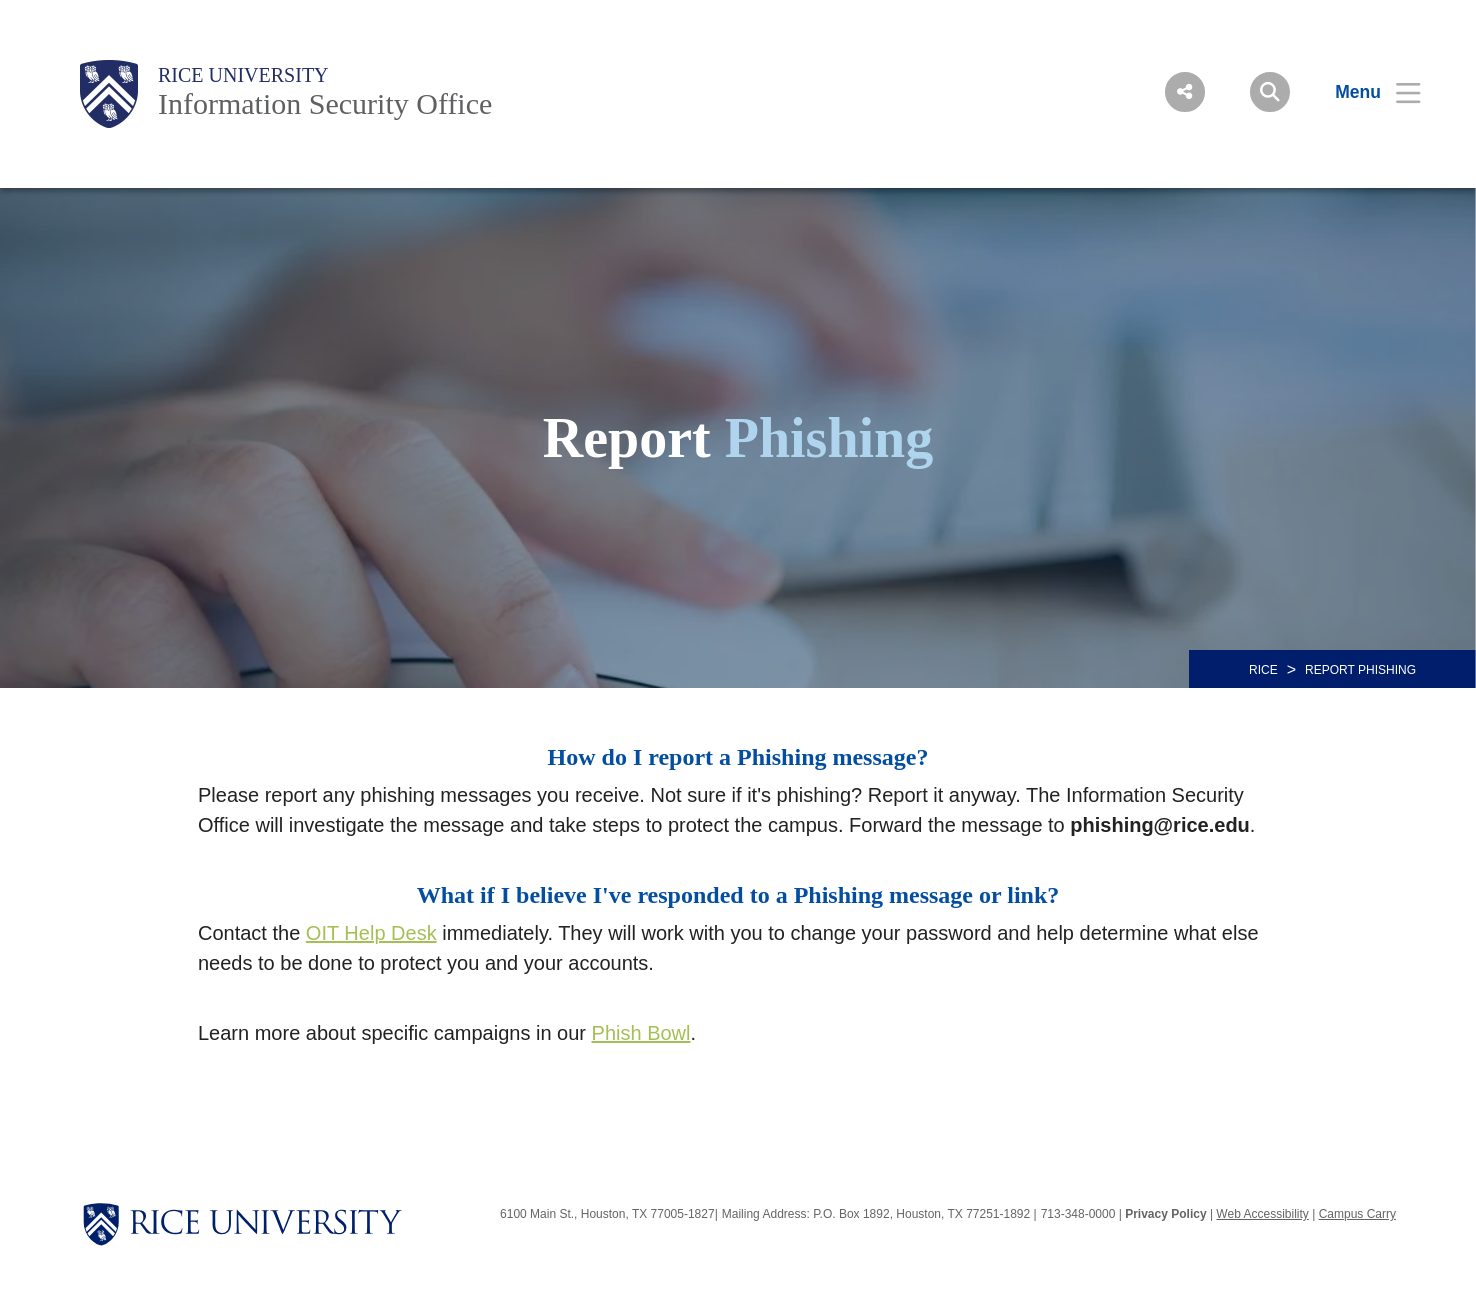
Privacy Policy (1165, 1214)
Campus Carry (1357, 1214)
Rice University (243, 75)
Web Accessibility (1262, 1214)
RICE (1263, 670)
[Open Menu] (1365, 92)
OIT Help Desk (371, 933)
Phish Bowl (641, 1033)
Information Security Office (325, 103)
